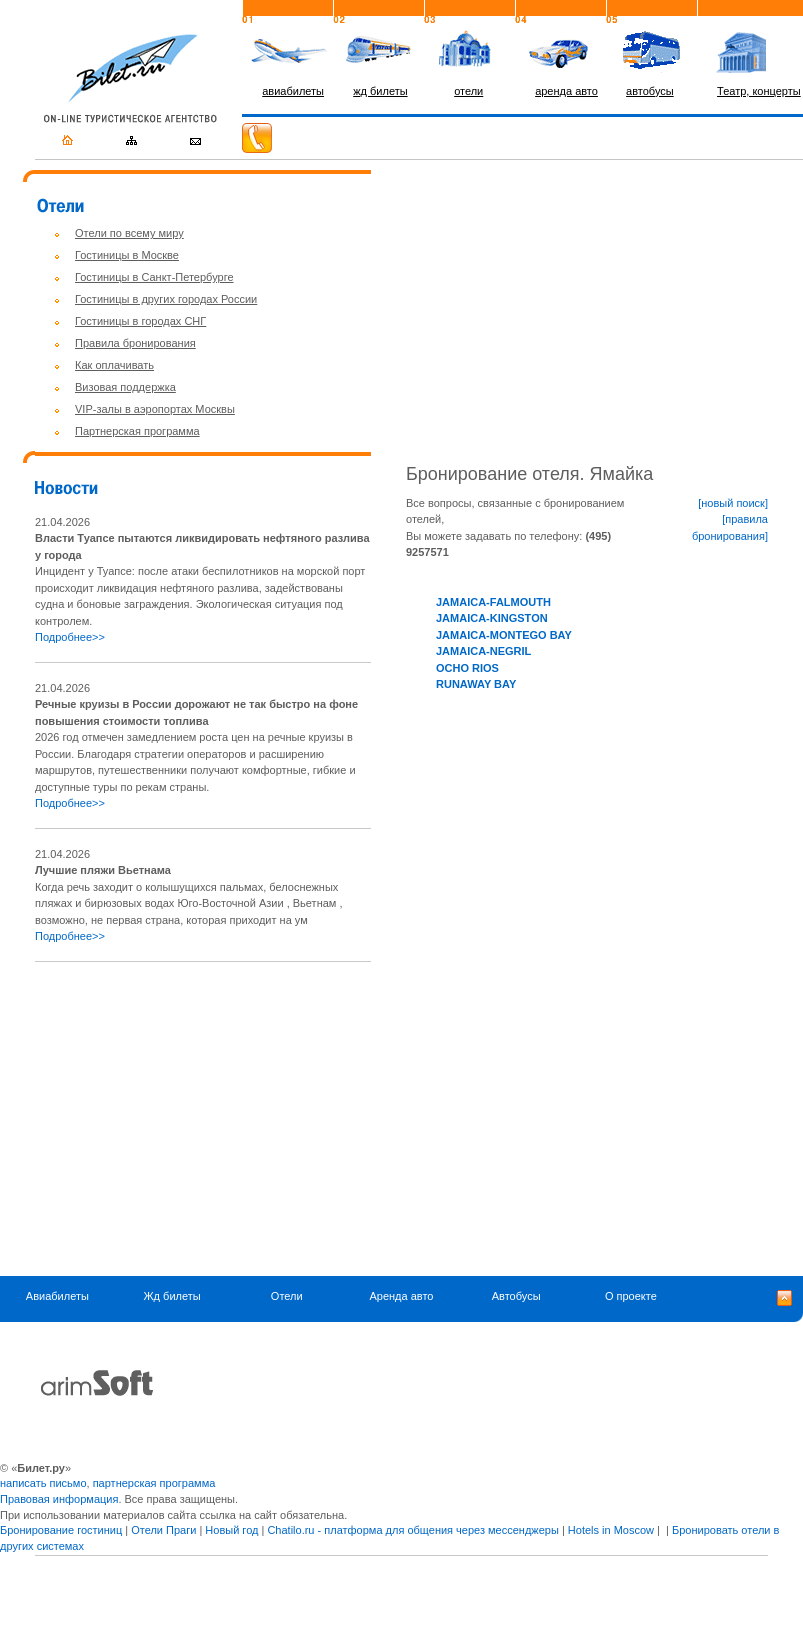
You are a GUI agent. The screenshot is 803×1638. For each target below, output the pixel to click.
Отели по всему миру (129, 233)
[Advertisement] (203, 1119)
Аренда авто (401, 1297)
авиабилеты (293, 91)
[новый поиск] (733, 503)
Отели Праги (163, 1530)
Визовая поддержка (125, 387)
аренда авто (566, 91)
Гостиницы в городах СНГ (140, 321)
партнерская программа (154, 1483)
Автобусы (516, 1297)
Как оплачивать (114, 365)
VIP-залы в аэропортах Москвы (155, 409)
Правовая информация (59, 1499)
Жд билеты (171, 1297)
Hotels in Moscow (611, 1530)
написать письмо (43, 1483)
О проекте (631, 1297)
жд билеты (380, 91)
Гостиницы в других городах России (166, 299)
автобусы (650, 91)
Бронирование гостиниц (61, 1530)
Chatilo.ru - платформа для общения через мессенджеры (412, 1530)
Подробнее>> (70, 637)
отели (468, 91)
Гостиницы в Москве (127, 255)
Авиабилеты (57, 1297)
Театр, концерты (759, 91)
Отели (287, 1297)
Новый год (231, 1530)
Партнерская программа (137, 431)
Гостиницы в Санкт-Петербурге (154, 277)
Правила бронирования (135, 343)
